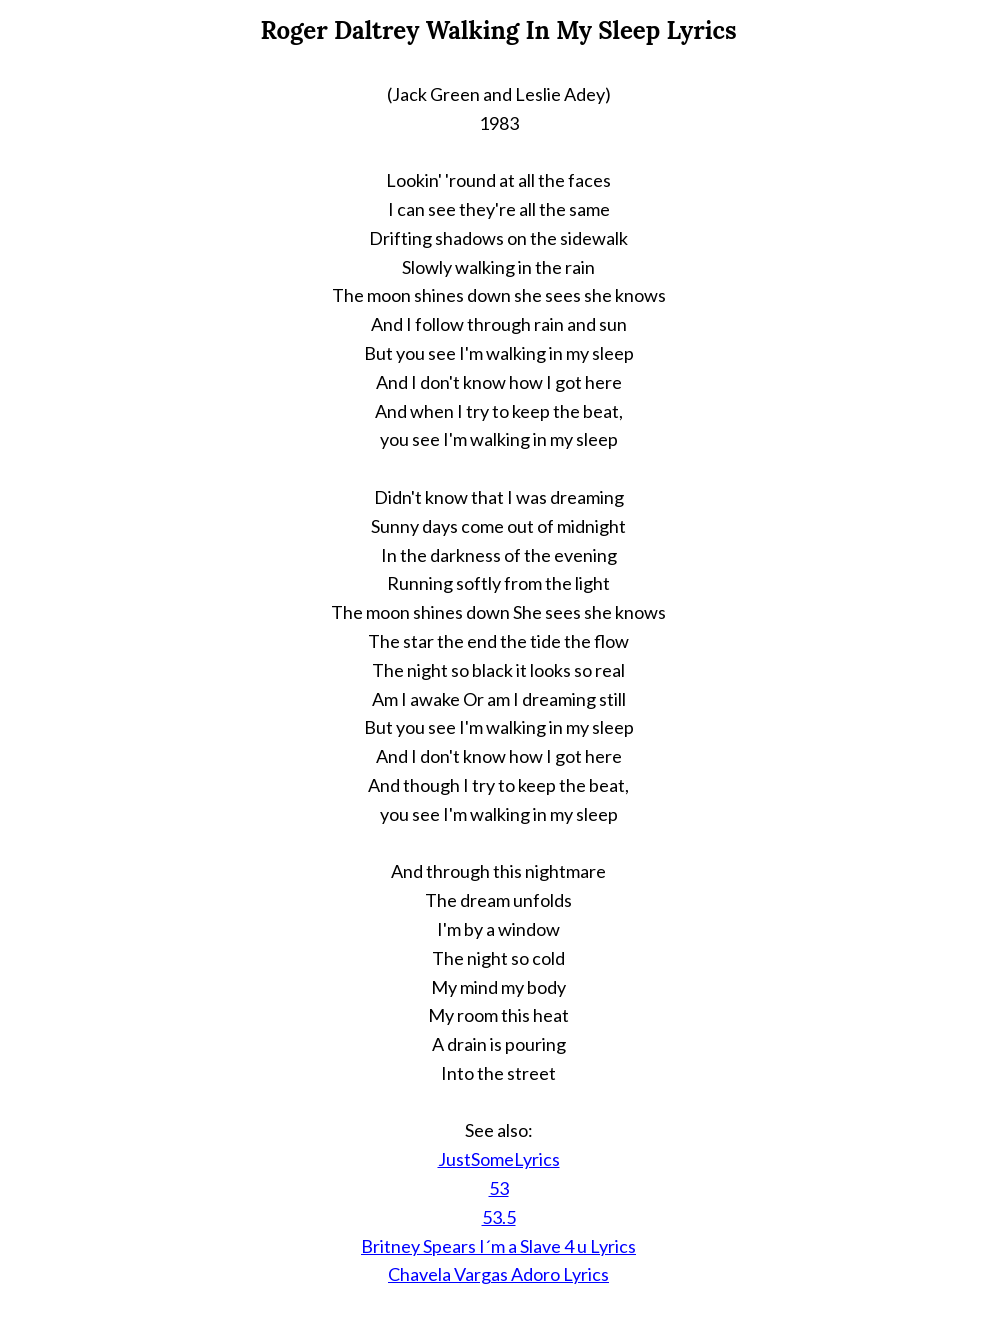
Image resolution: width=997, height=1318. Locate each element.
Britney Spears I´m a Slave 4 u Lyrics (498, 1246)
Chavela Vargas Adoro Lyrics (498, 1274)
